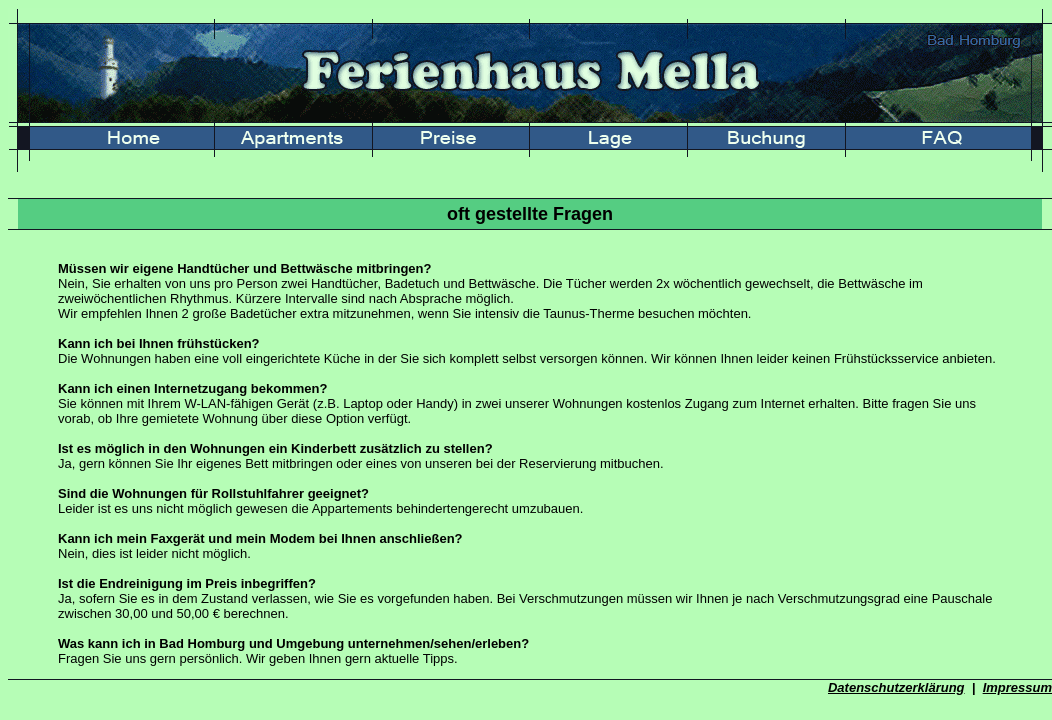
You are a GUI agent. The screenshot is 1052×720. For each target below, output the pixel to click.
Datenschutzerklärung (896, 687)
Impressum (1017, 687)
